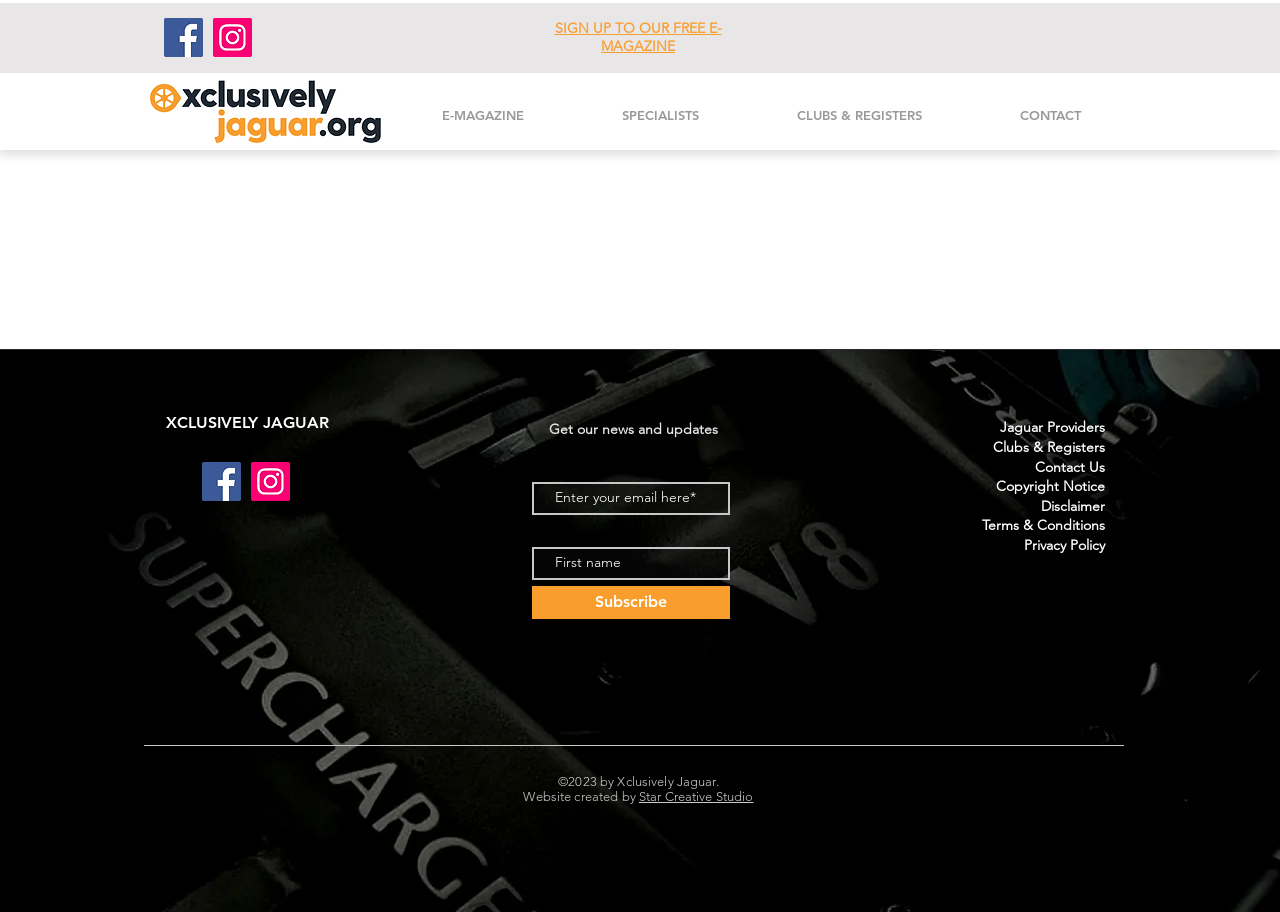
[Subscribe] (631, 602)
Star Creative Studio (696, 796)
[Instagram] (232, 37)
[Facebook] (183, 37)
